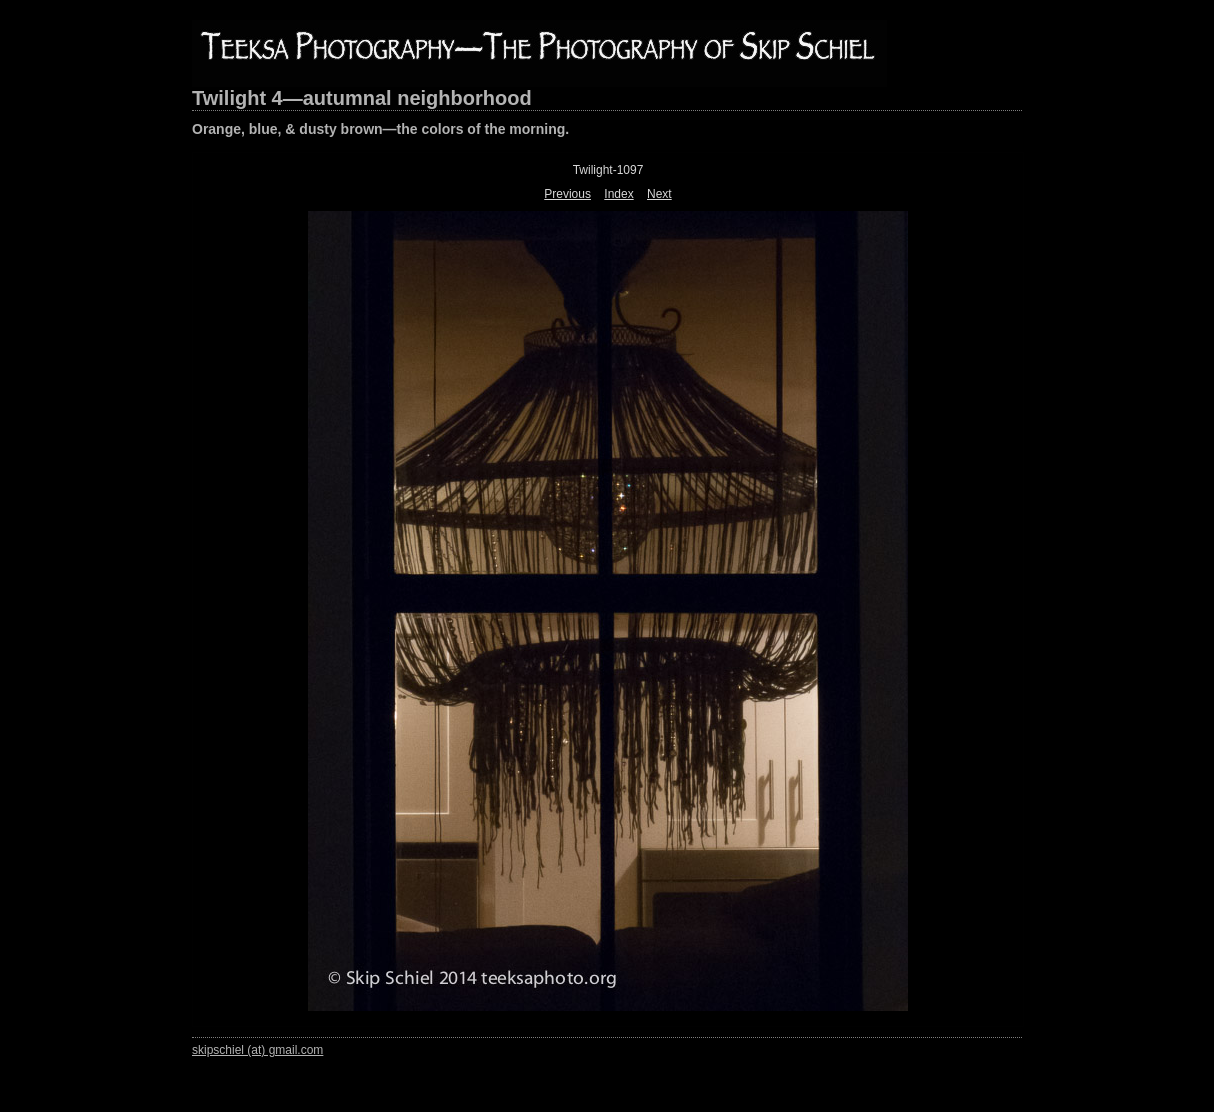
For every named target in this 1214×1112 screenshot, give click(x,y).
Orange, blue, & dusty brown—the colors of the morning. (380, 129)
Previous (567, 194)
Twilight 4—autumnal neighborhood (362, 98)
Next (659, 194)
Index (618, 194)
